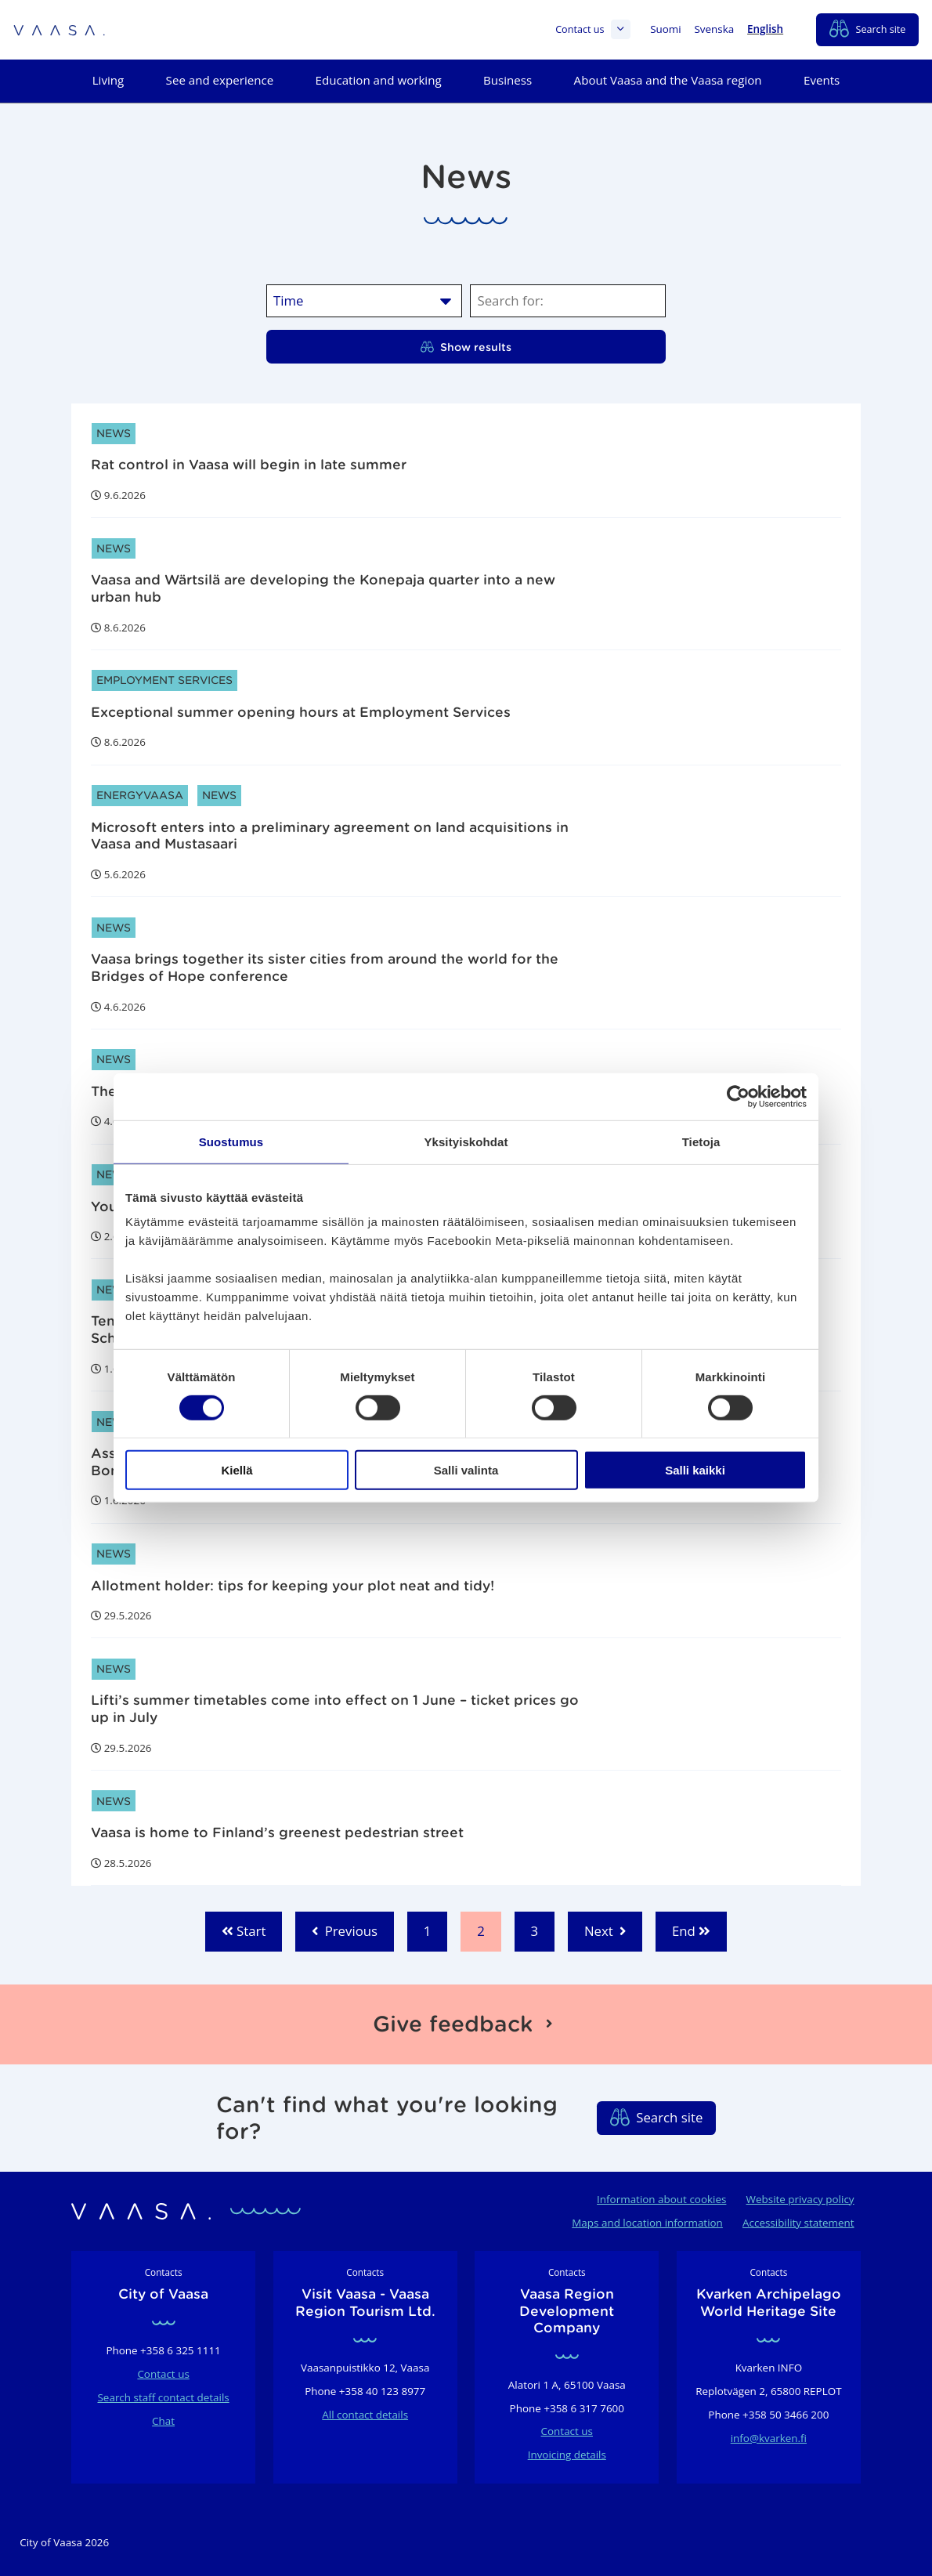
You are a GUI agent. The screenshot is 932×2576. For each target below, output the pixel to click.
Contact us (592, 29)
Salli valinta (466, 1470)
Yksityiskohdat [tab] (466, 1142)
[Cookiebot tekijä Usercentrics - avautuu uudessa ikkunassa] (738, 1097)
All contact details (365, 2415)
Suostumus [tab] (231, 1142)
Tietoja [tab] (701, 1142)
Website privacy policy (800, 2199)
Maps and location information (647, 2223)
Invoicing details (567, 2455)
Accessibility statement (798, 2223)
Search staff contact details (163, 2397)
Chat (163, 2421)
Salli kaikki (695, 1470)
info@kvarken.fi (769, 2438)
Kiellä (237, 1470)
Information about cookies (661, 2199)
